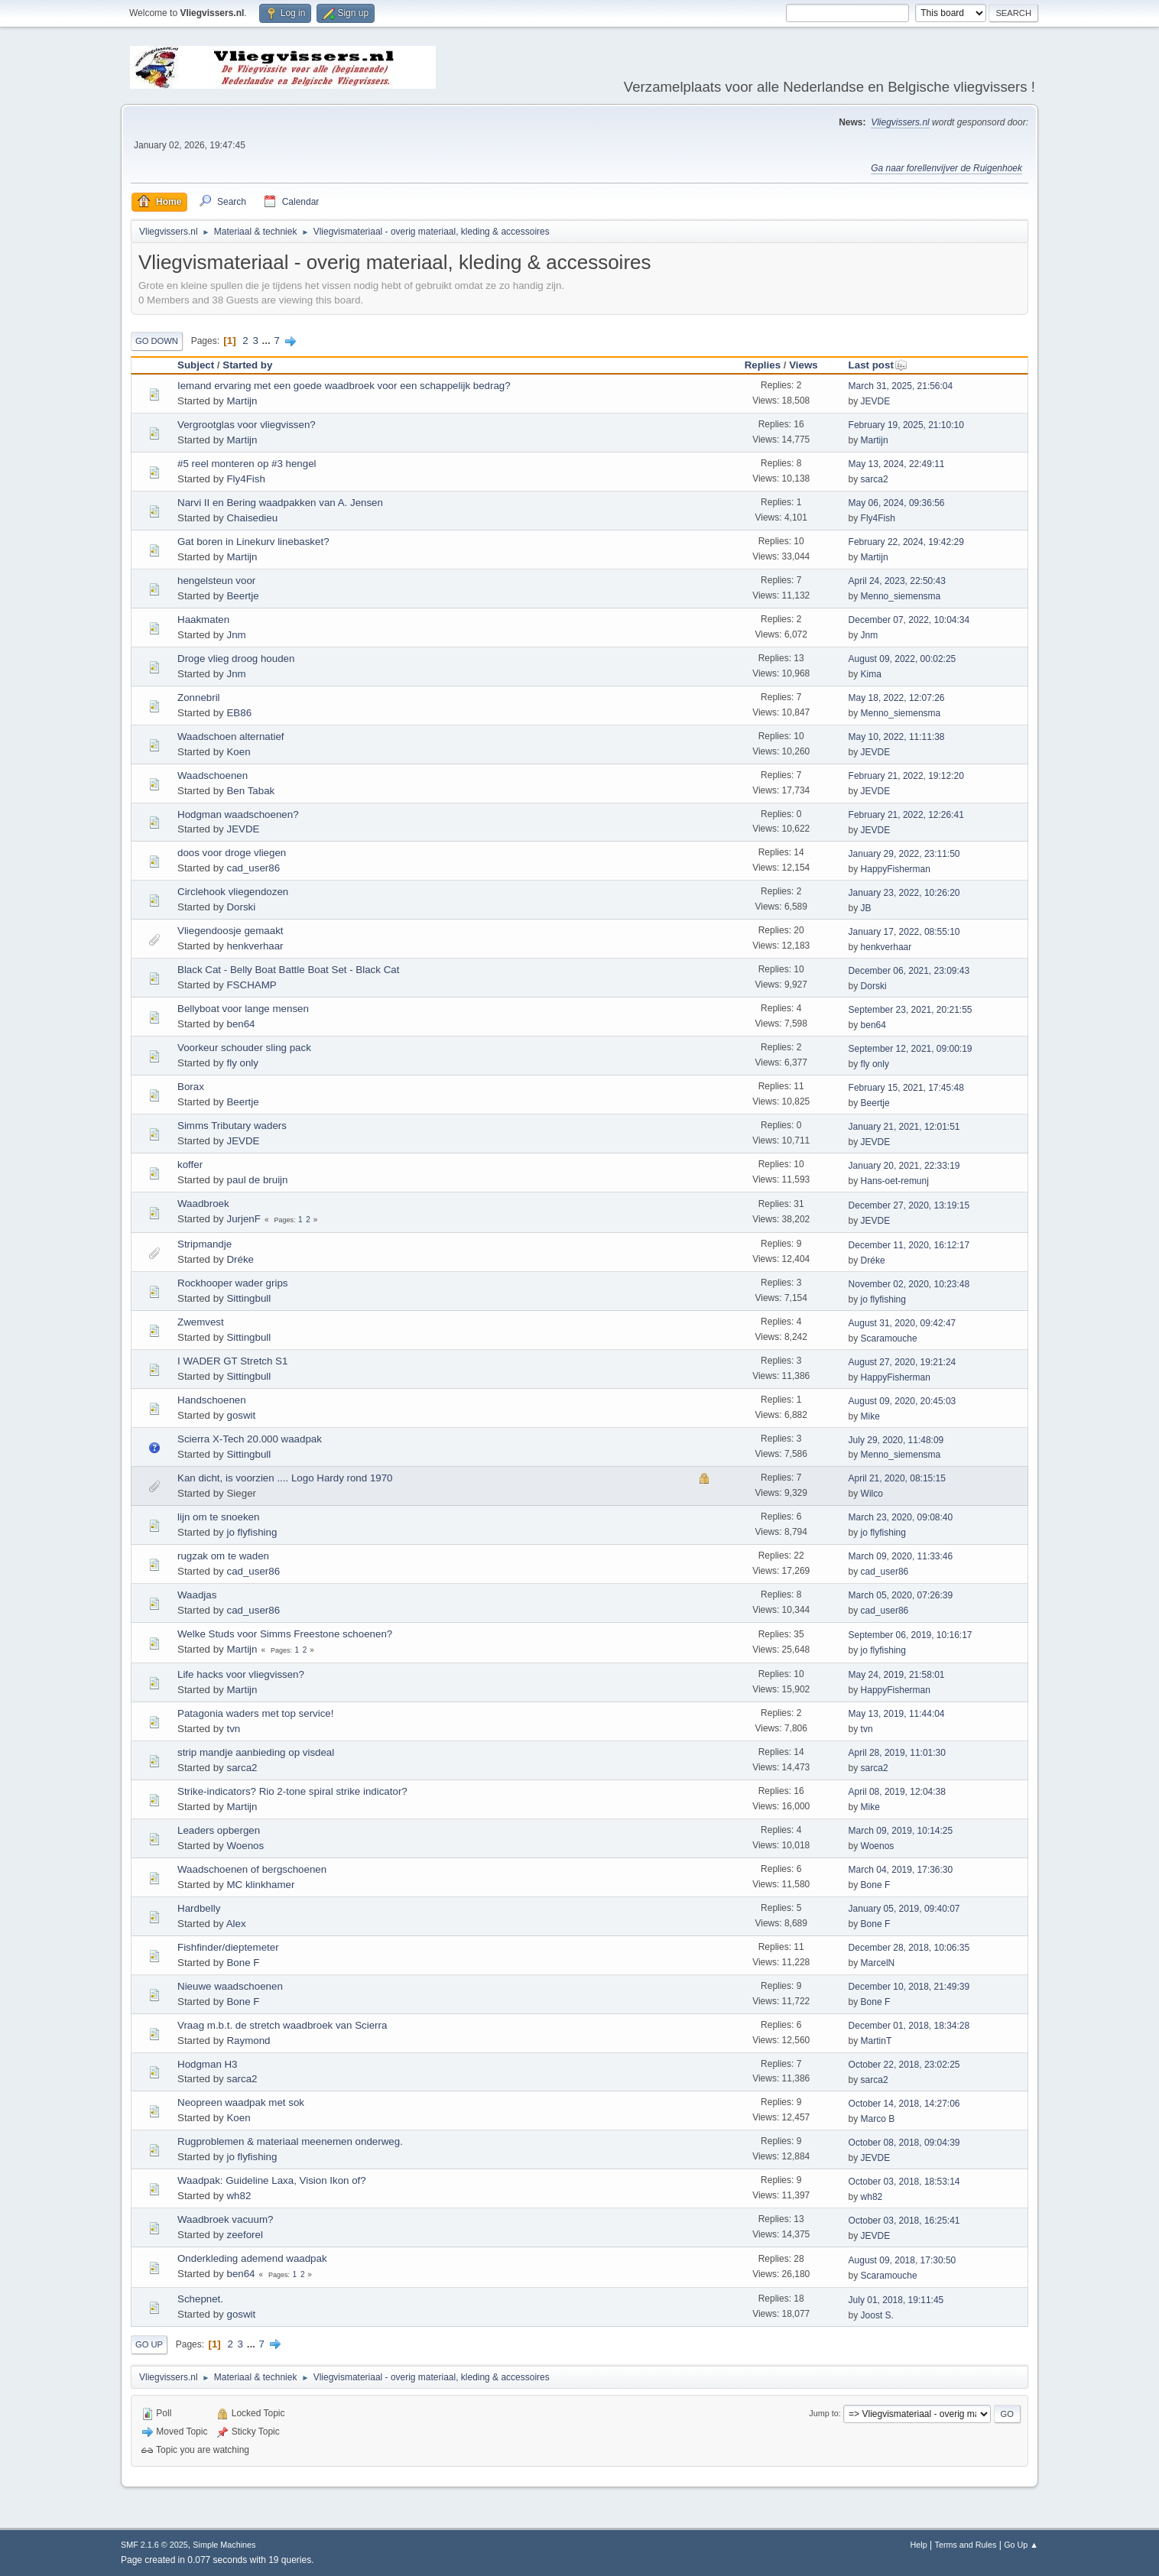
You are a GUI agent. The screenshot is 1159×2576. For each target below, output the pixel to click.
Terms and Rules (966, 2544)
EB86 (239, 713)
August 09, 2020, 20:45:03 (902, 1401)
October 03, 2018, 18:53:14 (904, 2181)
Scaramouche (889, 1338)
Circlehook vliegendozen (232, 891)
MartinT (876, 2041)
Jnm (235, 635)
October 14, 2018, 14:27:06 (904, 2103)
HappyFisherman (895, 869)
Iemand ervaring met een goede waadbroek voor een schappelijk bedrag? (344, 385)
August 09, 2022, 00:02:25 (902, 659)
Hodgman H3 (207, 2064)
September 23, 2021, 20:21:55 (910, 1009)
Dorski (240, 907)
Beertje (242, 596)
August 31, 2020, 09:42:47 (902, 1323)
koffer (190, 1164)
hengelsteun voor (216, 580)
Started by (247, 365)
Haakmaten (203, 619)
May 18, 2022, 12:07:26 (897, 698)
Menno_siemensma (901, 596)
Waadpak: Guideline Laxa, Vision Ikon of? (271, 2180)
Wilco (872, 1493)
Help (919, 2544)
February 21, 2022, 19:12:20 (906, 776)
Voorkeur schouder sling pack (244, 1047)
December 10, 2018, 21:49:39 (909, 1986)
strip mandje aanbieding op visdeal (255, 1752)
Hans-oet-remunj (895, 1181)
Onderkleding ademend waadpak (252, 2258)
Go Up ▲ (1021, 2544)
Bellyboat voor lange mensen (243, 1008)
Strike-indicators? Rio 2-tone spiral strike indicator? (292, 1791)
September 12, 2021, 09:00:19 (910, 1048)
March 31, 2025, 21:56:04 (901, 386)
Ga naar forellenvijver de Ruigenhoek (946, 168)
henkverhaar (254, 946)
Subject (195, 365)
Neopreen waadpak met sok (240, 2102)
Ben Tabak (250, 790)
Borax (190, 1086)
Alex (236, 1923)
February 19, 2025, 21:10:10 (906, 425)
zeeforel (244, 2234)
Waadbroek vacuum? (225, 2219)
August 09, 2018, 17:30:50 (902, 2260)
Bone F (876, 1885)
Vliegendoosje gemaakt (230, 930)
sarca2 (874, 479)
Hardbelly (198, 1908)
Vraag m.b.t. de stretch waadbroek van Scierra (282, 2025)
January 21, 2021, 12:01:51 (904, 1126)
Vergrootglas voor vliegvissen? (246, 424)
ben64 (240, 1024)
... (268, 340)
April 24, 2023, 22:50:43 (897, 581)
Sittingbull (248, 1298)
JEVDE (876, 401)
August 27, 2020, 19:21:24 (902, 1362)
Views (803, 365)
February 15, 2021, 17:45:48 (906, 1087)
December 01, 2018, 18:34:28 (909, 2025)
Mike (870, 1416)
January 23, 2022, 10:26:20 (904, 892)
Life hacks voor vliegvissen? (240, 1674)
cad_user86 (253, 868)
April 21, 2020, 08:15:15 (897, 1478)
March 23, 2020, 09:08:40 (901, 1517)
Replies (763, 365)
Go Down (156, 341)
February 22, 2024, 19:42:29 (906, 542)
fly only (242, 1063)
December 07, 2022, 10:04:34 (909, 620)
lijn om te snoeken (218, 1517)
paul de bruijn (256, 1180)
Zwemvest (200, 1322)
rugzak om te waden (223, 1556)
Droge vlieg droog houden (235, 658)
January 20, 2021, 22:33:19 (904, 1165)
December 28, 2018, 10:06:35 (909, 1947)
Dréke (240, 1259)
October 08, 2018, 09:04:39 (904, 2142)
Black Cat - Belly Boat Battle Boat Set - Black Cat (288, 969)
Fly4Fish (245, 479)
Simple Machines (224, 2544)
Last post (878, 365)
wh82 (238, 2195)
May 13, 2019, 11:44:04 (897, 1713)
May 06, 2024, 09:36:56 (897, 503)
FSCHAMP (251, 985)
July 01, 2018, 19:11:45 (896, 2300)
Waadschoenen (212, 775)
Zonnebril (198, 697)
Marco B (878, 2119)
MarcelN (878, 1963)
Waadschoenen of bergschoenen (251, 1869)
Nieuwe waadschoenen (230, 1986)
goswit (240, 1415)
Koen (238, 752)
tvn (233, 1728)
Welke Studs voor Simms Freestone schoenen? (284, 1634)
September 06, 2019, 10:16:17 (910, 1635)
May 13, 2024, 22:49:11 (897, 464)
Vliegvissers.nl (900, 122)
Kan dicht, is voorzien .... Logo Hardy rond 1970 (285, 1478)
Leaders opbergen (218, 1830)
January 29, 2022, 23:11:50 (904, 853)
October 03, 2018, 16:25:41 (904, 2220)
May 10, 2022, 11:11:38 (897, 737)
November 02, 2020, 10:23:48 (909, 1284)
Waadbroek (203, 1203)
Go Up (149, 2344)
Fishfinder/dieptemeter (228, 1947)
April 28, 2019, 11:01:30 (897, 1752)
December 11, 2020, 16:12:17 (909, 1245)
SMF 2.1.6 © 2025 (154, 2544)
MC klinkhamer (260, 1884)
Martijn (241, 401)
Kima (871, 674)
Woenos (245, 1845)
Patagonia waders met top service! (255, 1713)
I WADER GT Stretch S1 (232, 1361)
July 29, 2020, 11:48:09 (896, 1440)
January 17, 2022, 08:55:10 (904, 931)
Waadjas (196, 1595)
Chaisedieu (252, 518)
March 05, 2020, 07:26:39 (901, 1595)
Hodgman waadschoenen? (238, 814)
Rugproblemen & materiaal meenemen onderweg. (290, 2141)
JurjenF (243, 1219)
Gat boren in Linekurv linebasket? (253, 541)
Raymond (248, 2040)
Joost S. (877, 2315)
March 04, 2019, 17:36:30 (901, 1869)
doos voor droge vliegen (231, 852)
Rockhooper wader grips (232, 1283)
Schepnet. (200, 2299)
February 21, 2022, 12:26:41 (906, 814)
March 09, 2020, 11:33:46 (901, 1556)
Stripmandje (204, 1244)
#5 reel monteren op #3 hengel (247, 463)
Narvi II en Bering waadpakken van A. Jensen (280, 502)
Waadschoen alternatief (230, 736)
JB (866, 908)
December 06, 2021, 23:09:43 (909, 970)
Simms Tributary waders (232, 1125)
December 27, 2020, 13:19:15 (909, 1205)
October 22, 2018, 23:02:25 (904, 2064)
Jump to (823, 2413)
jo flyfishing (883, 1299)
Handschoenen (211, 1400)
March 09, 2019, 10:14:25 (901, 1830)
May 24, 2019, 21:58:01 (897, 1674)
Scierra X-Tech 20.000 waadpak (249, 1439)
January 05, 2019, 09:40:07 (904, 1908)
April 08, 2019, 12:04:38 (897, 1791)
